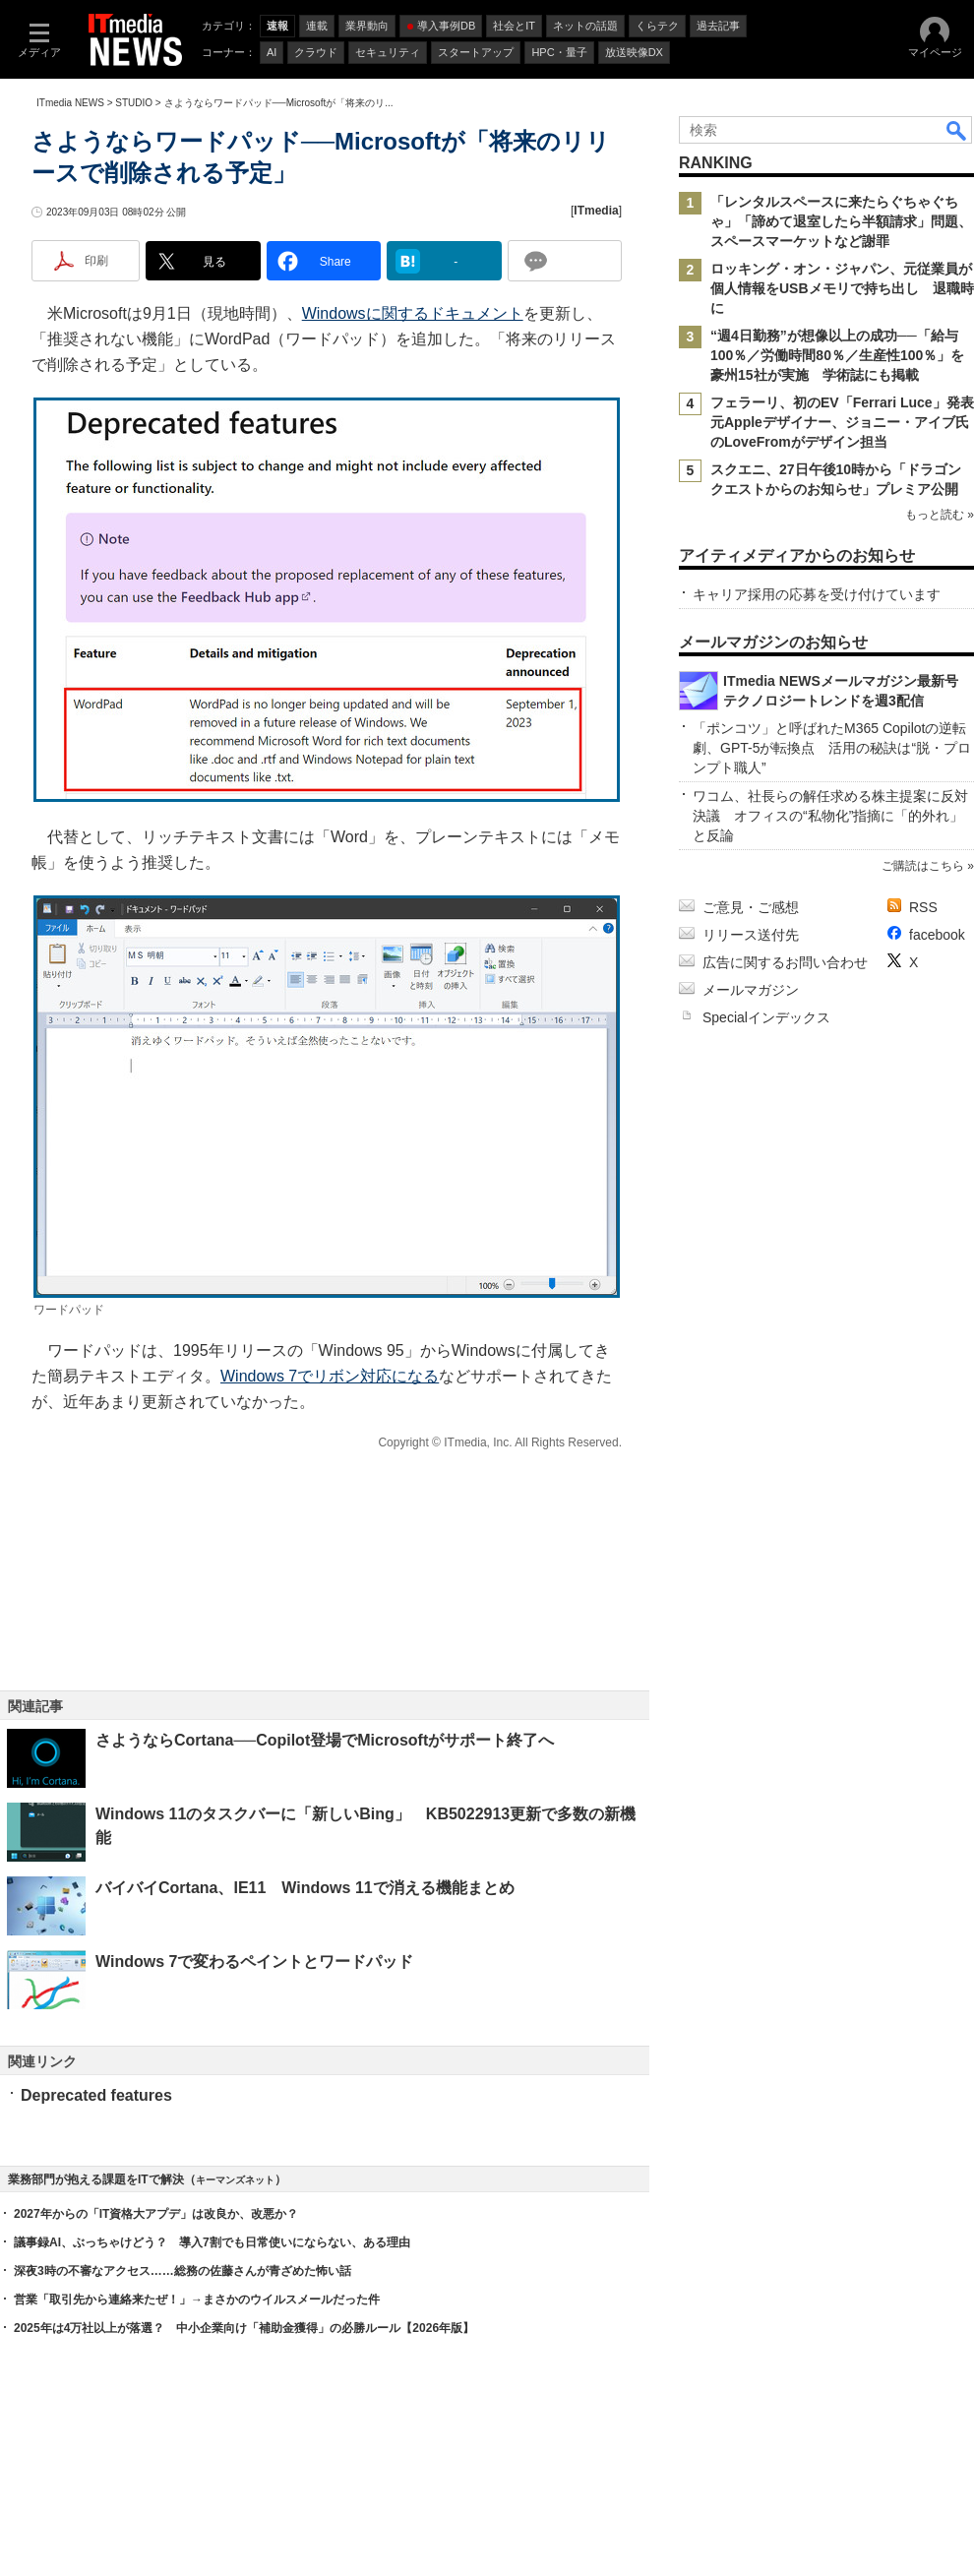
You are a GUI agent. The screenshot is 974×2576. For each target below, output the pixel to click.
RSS (923, 907)
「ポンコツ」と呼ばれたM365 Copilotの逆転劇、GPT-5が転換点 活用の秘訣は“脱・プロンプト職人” (832, 747)
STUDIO (133, 102)
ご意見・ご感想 (750, 907)
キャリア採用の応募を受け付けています (817, 594)
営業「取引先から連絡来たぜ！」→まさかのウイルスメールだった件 (197, 2299)
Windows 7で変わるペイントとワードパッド (254, 1961)
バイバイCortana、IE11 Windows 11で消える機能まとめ (305, 1887)
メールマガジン (750, 990)
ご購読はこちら (923, 866)
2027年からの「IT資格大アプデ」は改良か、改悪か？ (156, 2214)
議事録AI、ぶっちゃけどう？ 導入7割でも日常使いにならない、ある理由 (212, 2242)
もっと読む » (939, 514)
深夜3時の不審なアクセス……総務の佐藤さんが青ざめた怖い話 (182, 2271)
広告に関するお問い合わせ (785, 962)
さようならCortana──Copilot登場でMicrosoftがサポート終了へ (324, 1740)
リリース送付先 (750, 935)
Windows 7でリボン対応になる (329, 1376)
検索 (957, 130)
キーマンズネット (235, 2180)
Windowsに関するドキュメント (412, 313)
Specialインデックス (766, 1017)
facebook (937, 935)
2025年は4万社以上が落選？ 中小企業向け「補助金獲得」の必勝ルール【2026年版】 (244, 2328)
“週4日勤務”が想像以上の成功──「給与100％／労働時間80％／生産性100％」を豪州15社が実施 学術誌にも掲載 (837, 355)
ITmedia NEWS (70, 102)
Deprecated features (96, 2095)
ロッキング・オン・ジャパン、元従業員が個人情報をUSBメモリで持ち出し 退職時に (842, 288)
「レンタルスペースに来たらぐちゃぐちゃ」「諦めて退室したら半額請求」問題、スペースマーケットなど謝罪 (841, 221)
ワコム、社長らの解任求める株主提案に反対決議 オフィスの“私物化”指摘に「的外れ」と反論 (830, 815)
